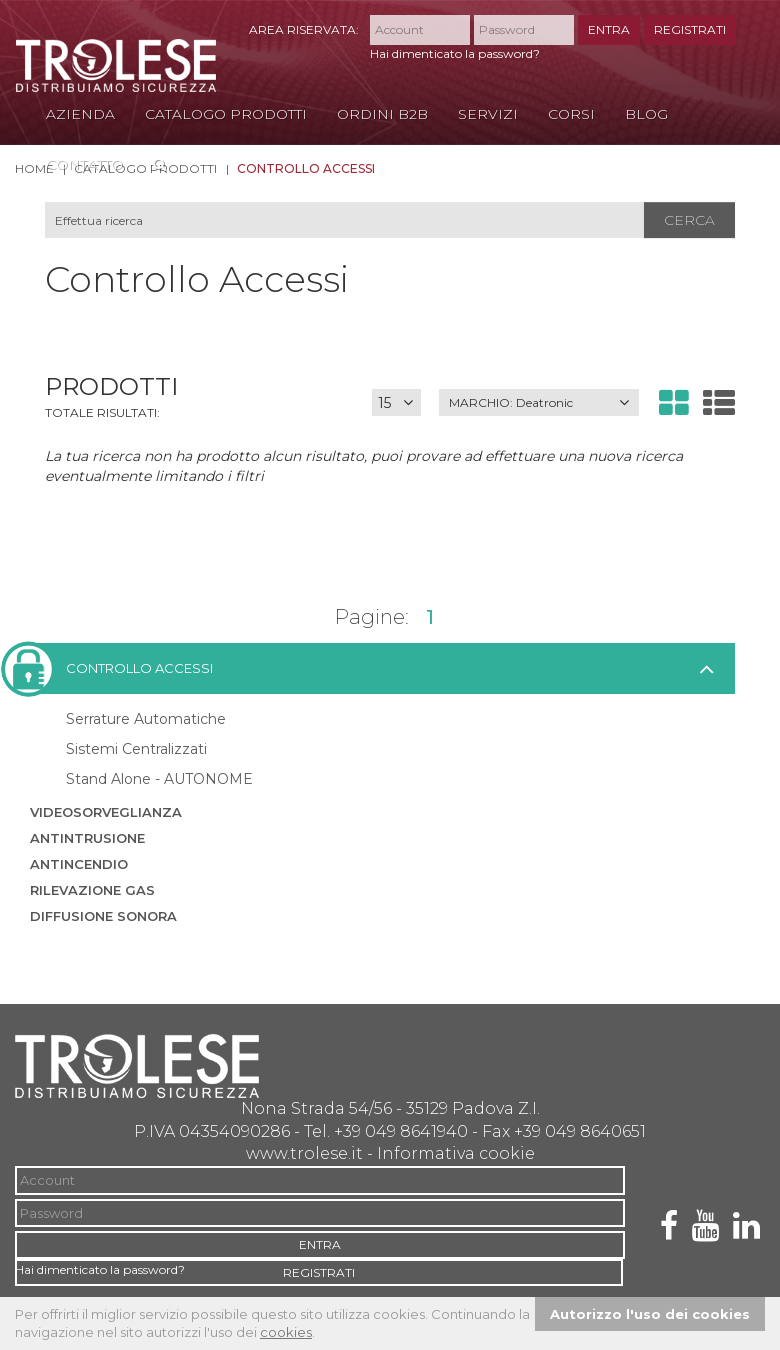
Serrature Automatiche (146, 719)
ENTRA (609, 29)
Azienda (80, 114)
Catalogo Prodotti (226, 114)
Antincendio (79, 864)
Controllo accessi (121, 668)
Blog (646, 114)
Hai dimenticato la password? (455, 53)
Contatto (84, 164)
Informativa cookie (456, 1153)
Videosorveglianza (106, 812)
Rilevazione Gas (92, 890)
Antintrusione (87, 838)
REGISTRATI (690, 29)
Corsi (571, 114)
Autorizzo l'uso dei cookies (650, 1314)
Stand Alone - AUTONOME (159, 779)
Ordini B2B (382, 114)
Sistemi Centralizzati (136, 749)
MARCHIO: (511, 402)
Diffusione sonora (103, 916)
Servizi (488, 114)
